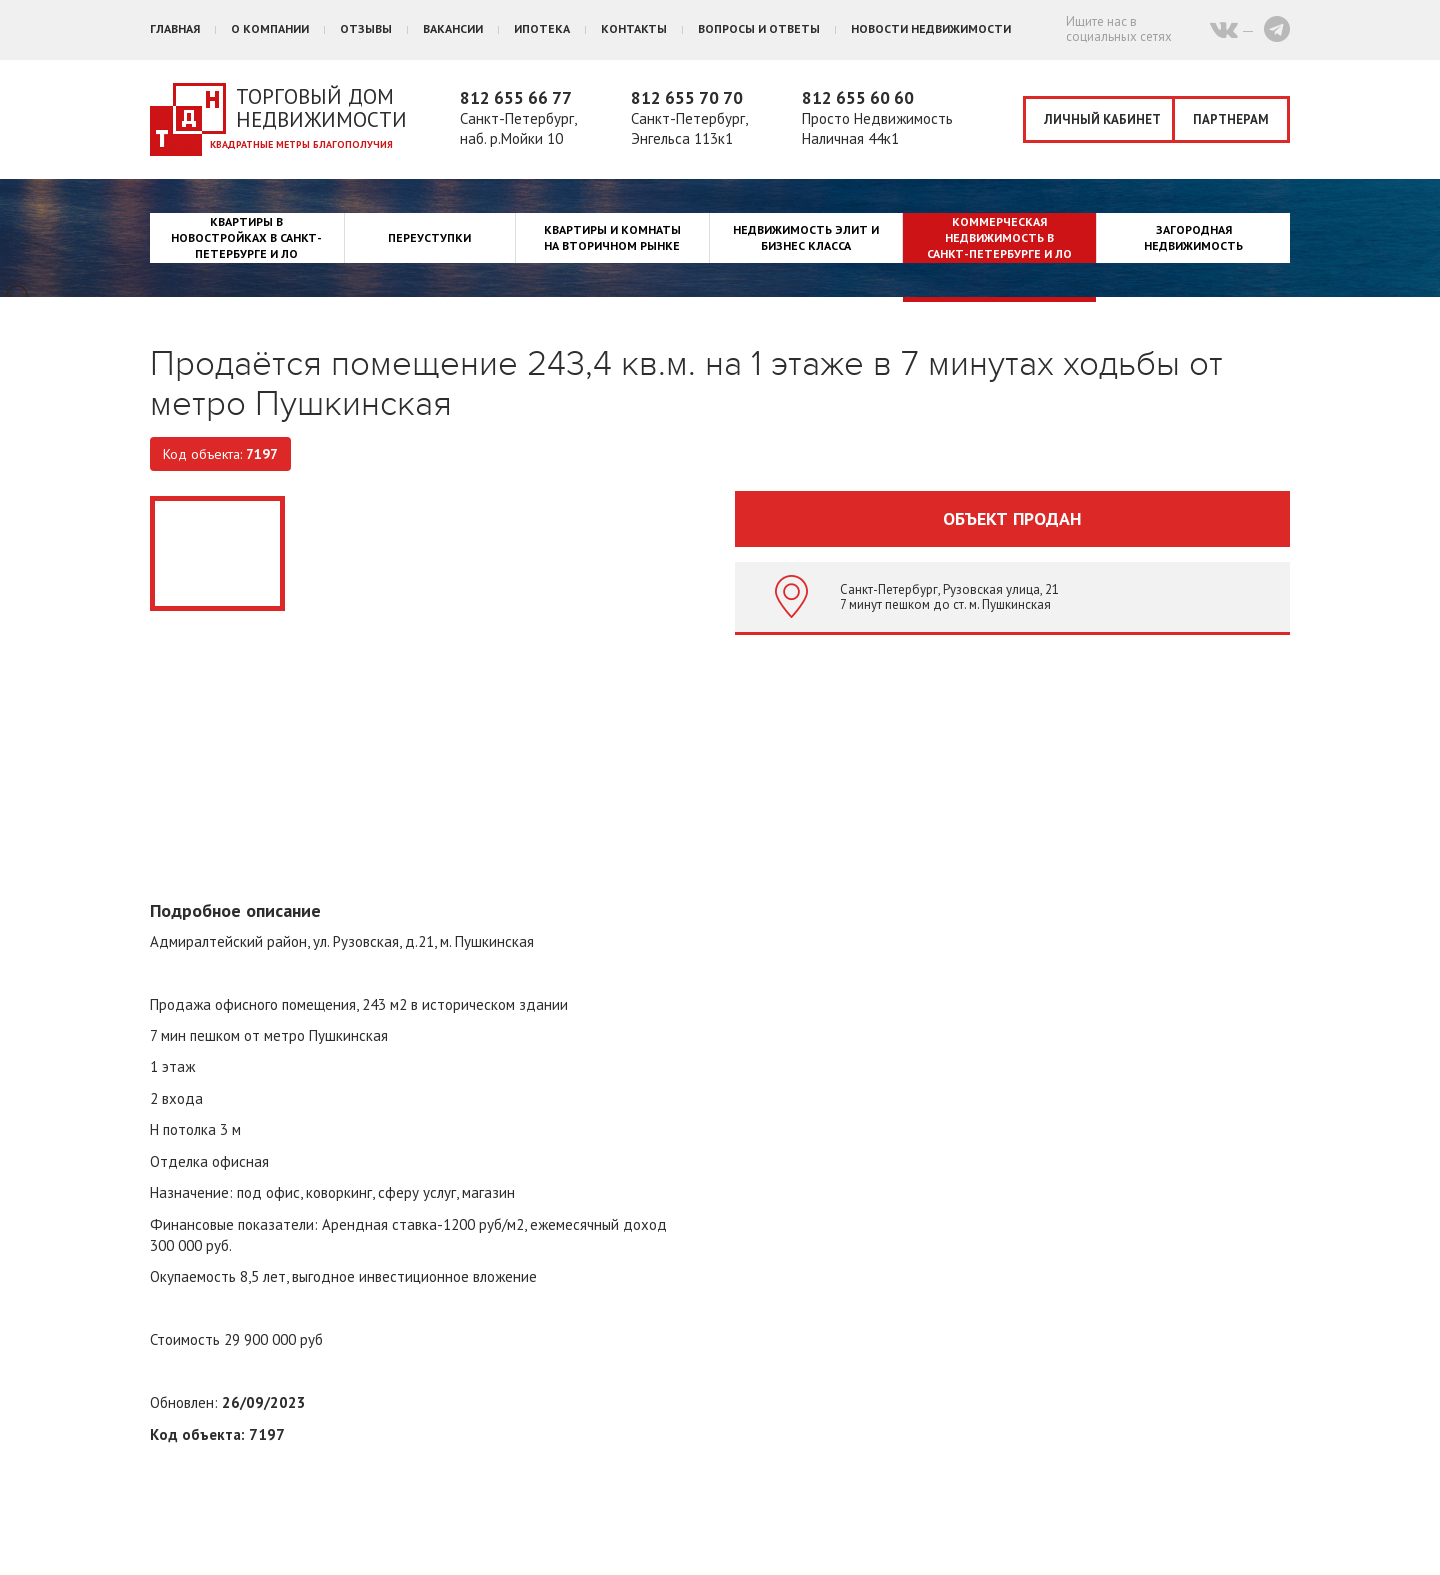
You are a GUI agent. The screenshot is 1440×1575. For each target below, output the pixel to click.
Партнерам (1231, 119)
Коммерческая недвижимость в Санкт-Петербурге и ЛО (999, 237)
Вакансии (453, 28)
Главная (175, 28)
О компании (270, 28)
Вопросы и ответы (759, 28)
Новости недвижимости (931, 28)
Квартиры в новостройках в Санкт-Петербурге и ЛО (246, 237)
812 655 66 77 (516, 98)
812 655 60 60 (858, 98)
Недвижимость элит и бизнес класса (806, 237)
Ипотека (542, 28)
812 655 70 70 (687, 98)
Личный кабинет (1102, 119)
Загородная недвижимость (1193, 237)
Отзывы (366, 28)
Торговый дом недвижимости (321, 108)
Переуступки (429, 237)
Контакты (634, 28)
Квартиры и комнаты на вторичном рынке (612, 237)
